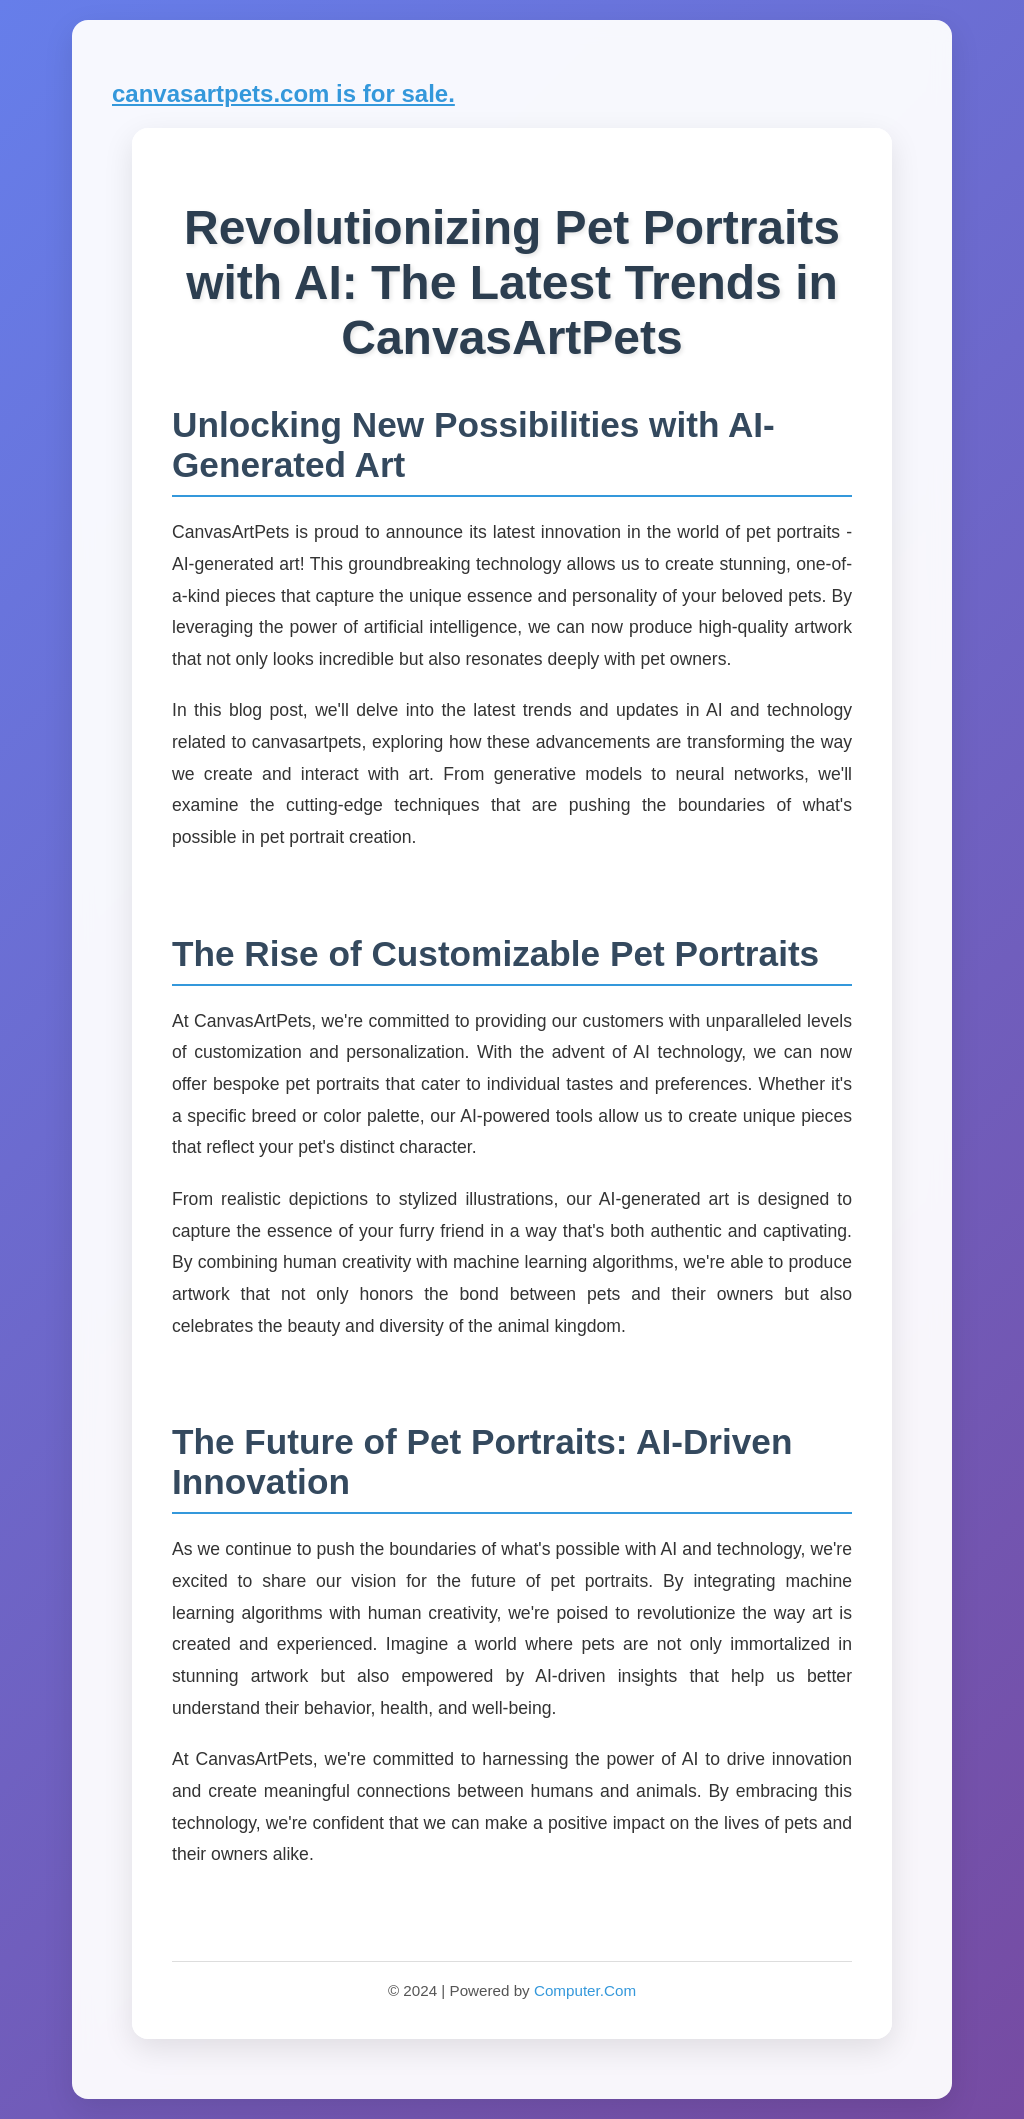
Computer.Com (585, 1990)
